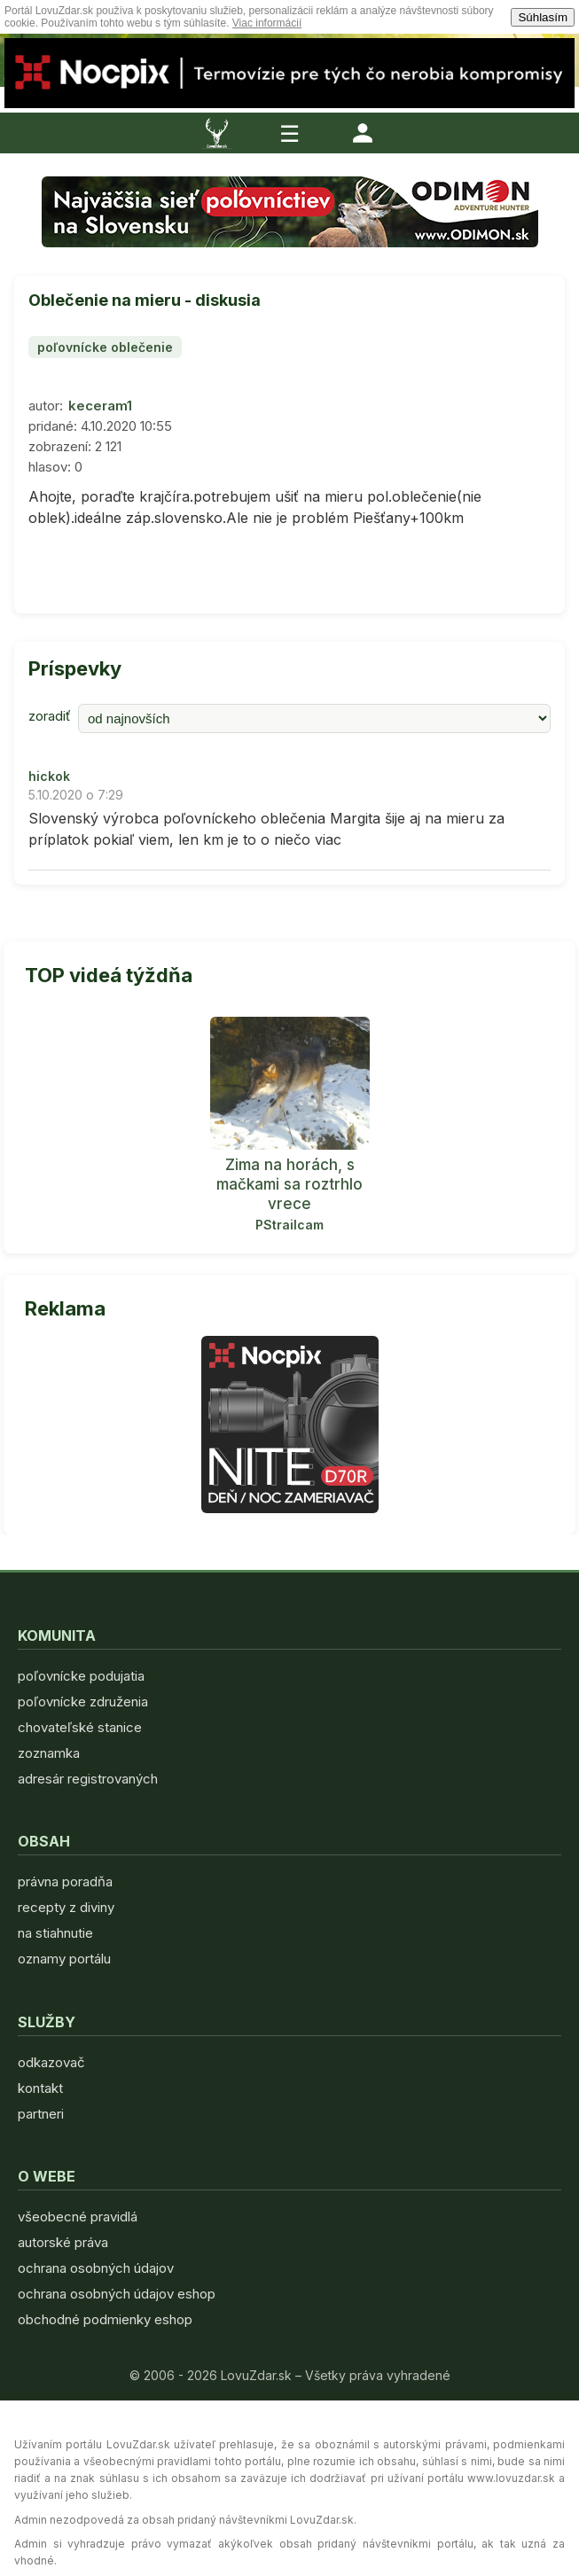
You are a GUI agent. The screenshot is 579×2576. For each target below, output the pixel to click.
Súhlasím (542, 17)
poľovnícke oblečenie (105, 347)
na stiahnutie (55, 1932)
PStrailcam (289, 1224)
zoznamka (49, 1753)
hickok (49, 776)
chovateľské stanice (80, 1727)
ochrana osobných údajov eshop (116, 2293)
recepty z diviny (66, 1907)
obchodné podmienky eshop (105, 2319)
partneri (41, 2113)
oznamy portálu (64, 1958)
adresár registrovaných (88, 1778)
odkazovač (51, 2062)
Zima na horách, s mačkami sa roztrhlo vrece (289, 1184)
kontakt (40, 2088)
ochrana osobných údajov (96, 2268)
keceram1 (100, 405)
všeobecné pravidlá (77, 2216)
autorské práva (63, 2242)
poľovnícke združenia (83, 1701)
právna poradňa (65, 1881)
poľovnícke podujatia (81, 1675)
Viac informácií (266, 23)
